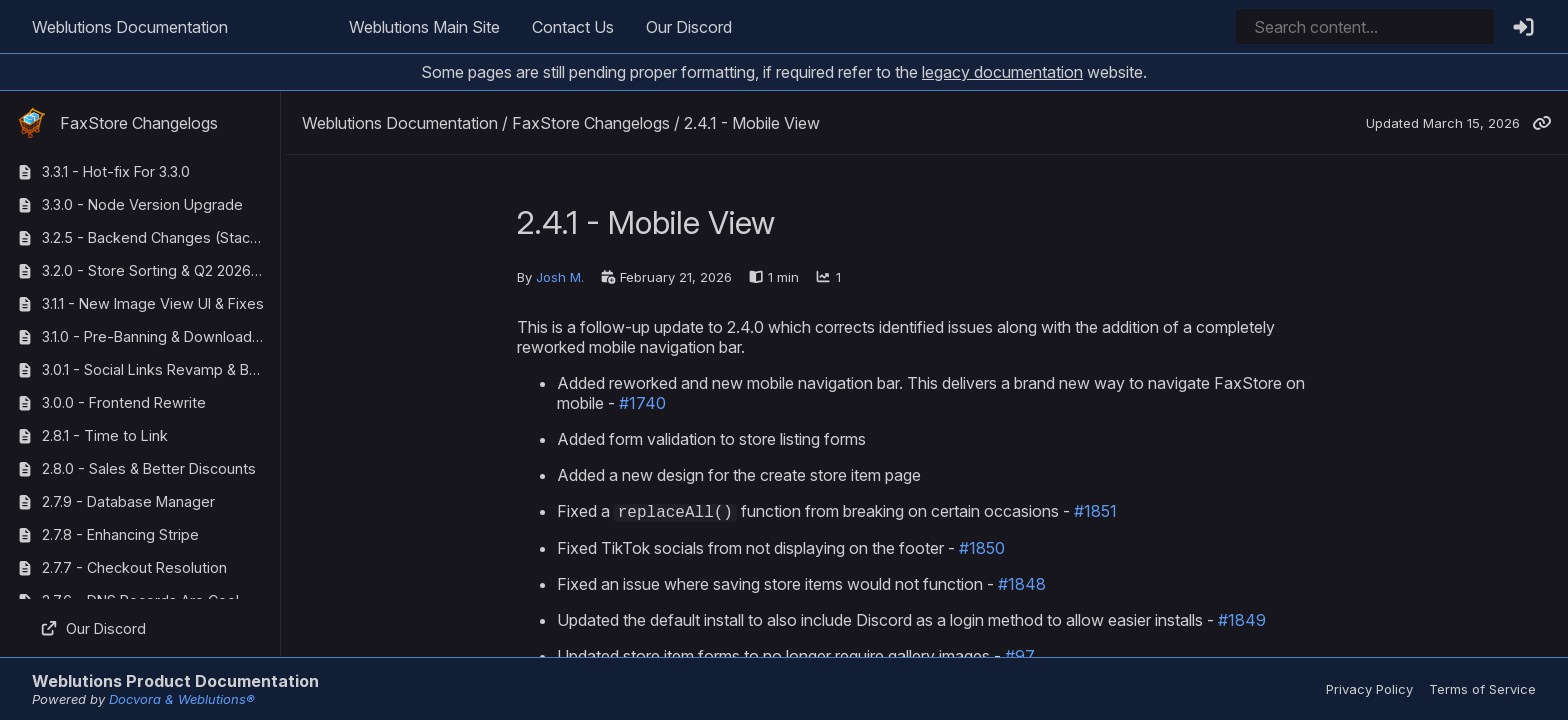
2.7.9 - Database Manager (128, 501)
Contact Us (573, 27)
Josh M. (560, 277)
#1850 (982, 549)
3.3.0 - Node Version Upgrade (142, 204)
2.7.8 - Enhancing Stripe (120, 534)
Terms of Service (1482, 689)
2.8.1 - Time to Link (105, 435)
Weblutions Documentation (130, 27)
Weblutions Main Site (424, 27)
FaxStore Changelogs (117, 123)
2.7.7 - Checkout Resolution (134, 567)
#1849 (1242, 621)
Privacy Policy (1369, 689)
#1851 (1095, 512)
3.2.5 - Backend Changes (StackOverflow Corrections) (157, 237)
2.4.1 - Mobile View (752, 123)
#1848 (1022, 585)
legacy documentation (1002, 72)
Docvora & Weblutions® (182, 699)
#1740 (642, 403)
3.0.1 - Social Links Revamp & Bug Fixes (157, 369)
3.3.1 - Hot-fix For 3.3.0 (116, 171)
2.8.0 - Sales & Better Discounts (149, 468)
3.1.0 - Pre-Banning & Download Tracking (157, 336)
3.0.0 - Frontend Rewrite (124, 402)
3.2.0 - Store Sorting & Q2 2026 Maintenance (157, 270)
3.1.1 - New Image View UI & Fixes (153, 303)
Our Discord (689, 27)
